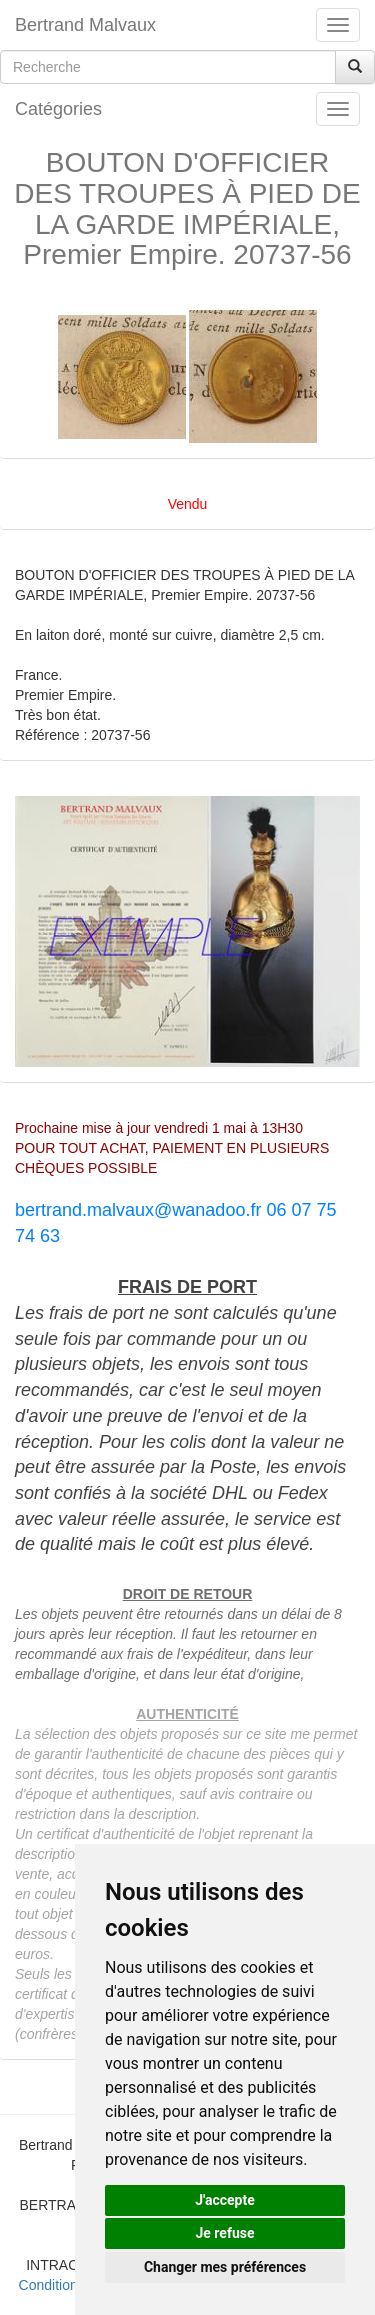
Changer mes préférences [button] (225, 2267)
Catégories (58, 109)
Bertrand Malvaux (85, 25)
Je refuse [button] (224, 2233)
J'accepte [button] (225, 2200)
